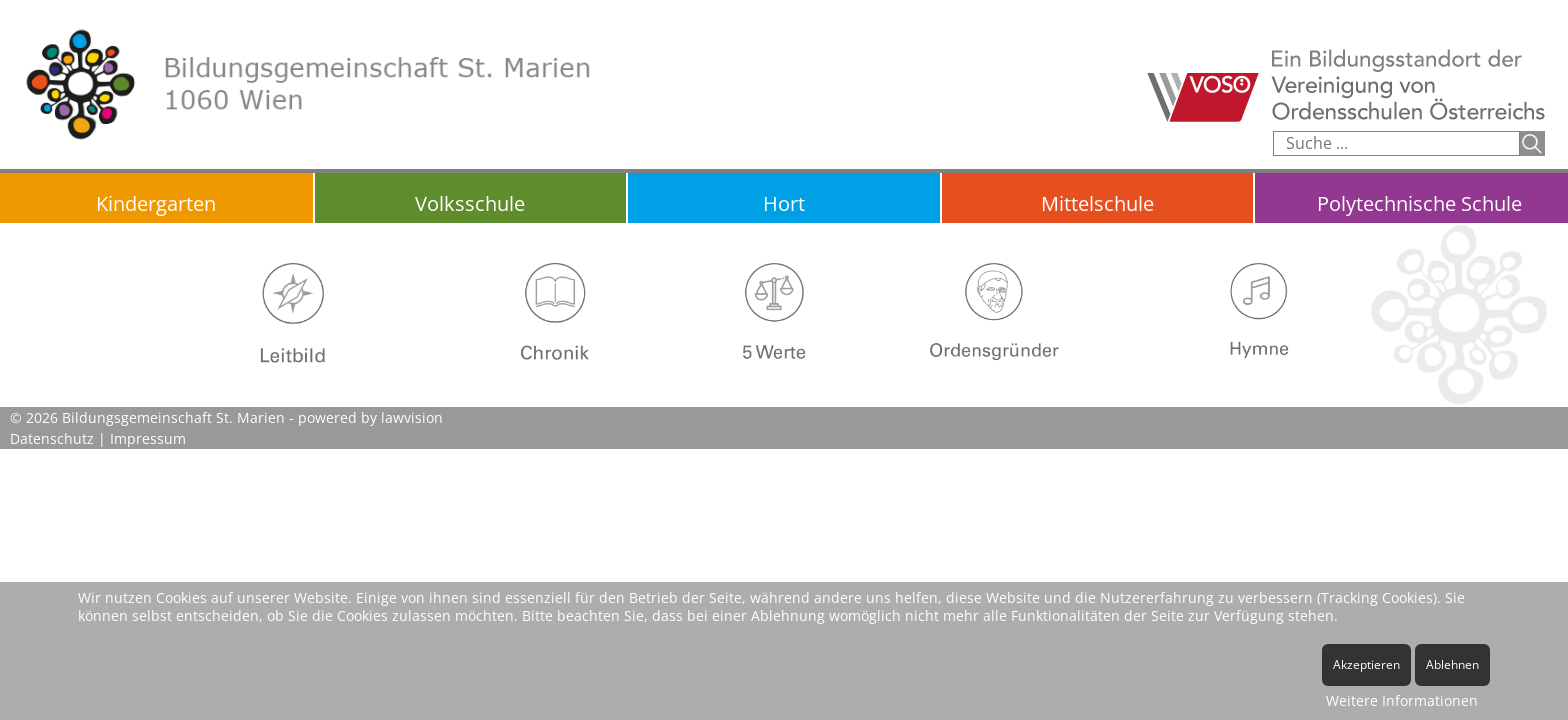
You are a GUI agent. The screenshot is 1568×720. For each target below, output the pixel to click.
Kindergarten (156, 204)
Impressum (148, 438)
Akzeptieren (1366, 664)
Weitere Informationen (1402, 700)
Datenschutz (52, 438)
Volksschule (470, 204)
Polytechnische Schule (1419, 204)
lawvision (412, 417)
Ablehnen (1452, 664)
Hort (784, 204)
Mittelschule (1097, 204)
